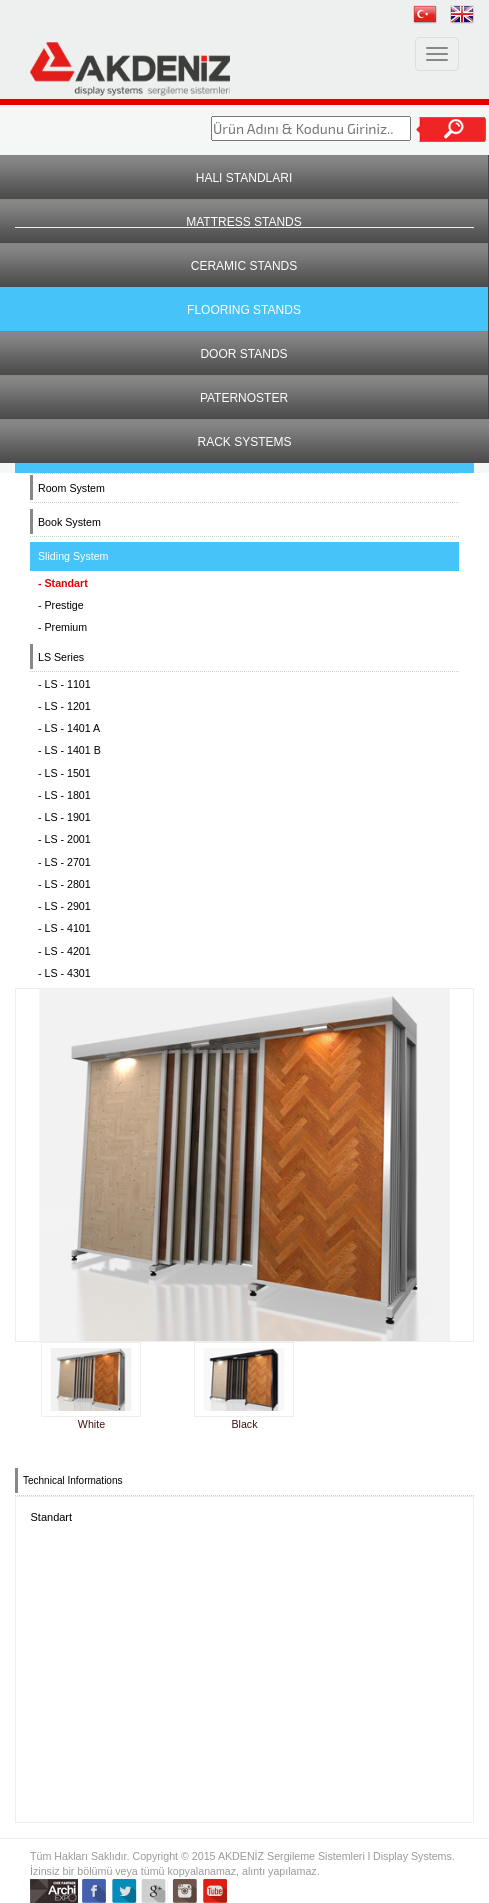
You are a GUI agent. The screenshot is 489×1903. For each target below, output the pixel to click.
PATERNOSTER (244, 398)
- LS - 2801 (64, 884)
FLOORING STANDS (244, 310)
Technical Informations (73, 1480)
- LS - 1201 (64, 706)
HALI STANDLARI (244, 178)
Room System (71, 488)
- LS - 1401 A (69, 728)
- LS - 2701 (64, 862)
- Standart (63, 583)
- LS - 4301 (64, 973)
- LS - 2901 (64, 906)
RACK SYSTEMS (244, 442)
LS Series (61, 657)
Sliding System (73, 556)
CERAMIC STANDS (244, 266)
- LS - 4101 (64, 928)
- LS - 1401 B (69, 750)
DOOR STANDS (243, 354)
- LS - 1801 (64, 795)
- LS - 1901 (64, 817)
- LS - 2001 (64, 839)
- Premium (62, 627)
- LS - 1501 (64, 773)
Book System (69, 522)
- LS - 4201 (64, 951)
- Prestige (61, 605)
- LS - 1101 (64, 684)
